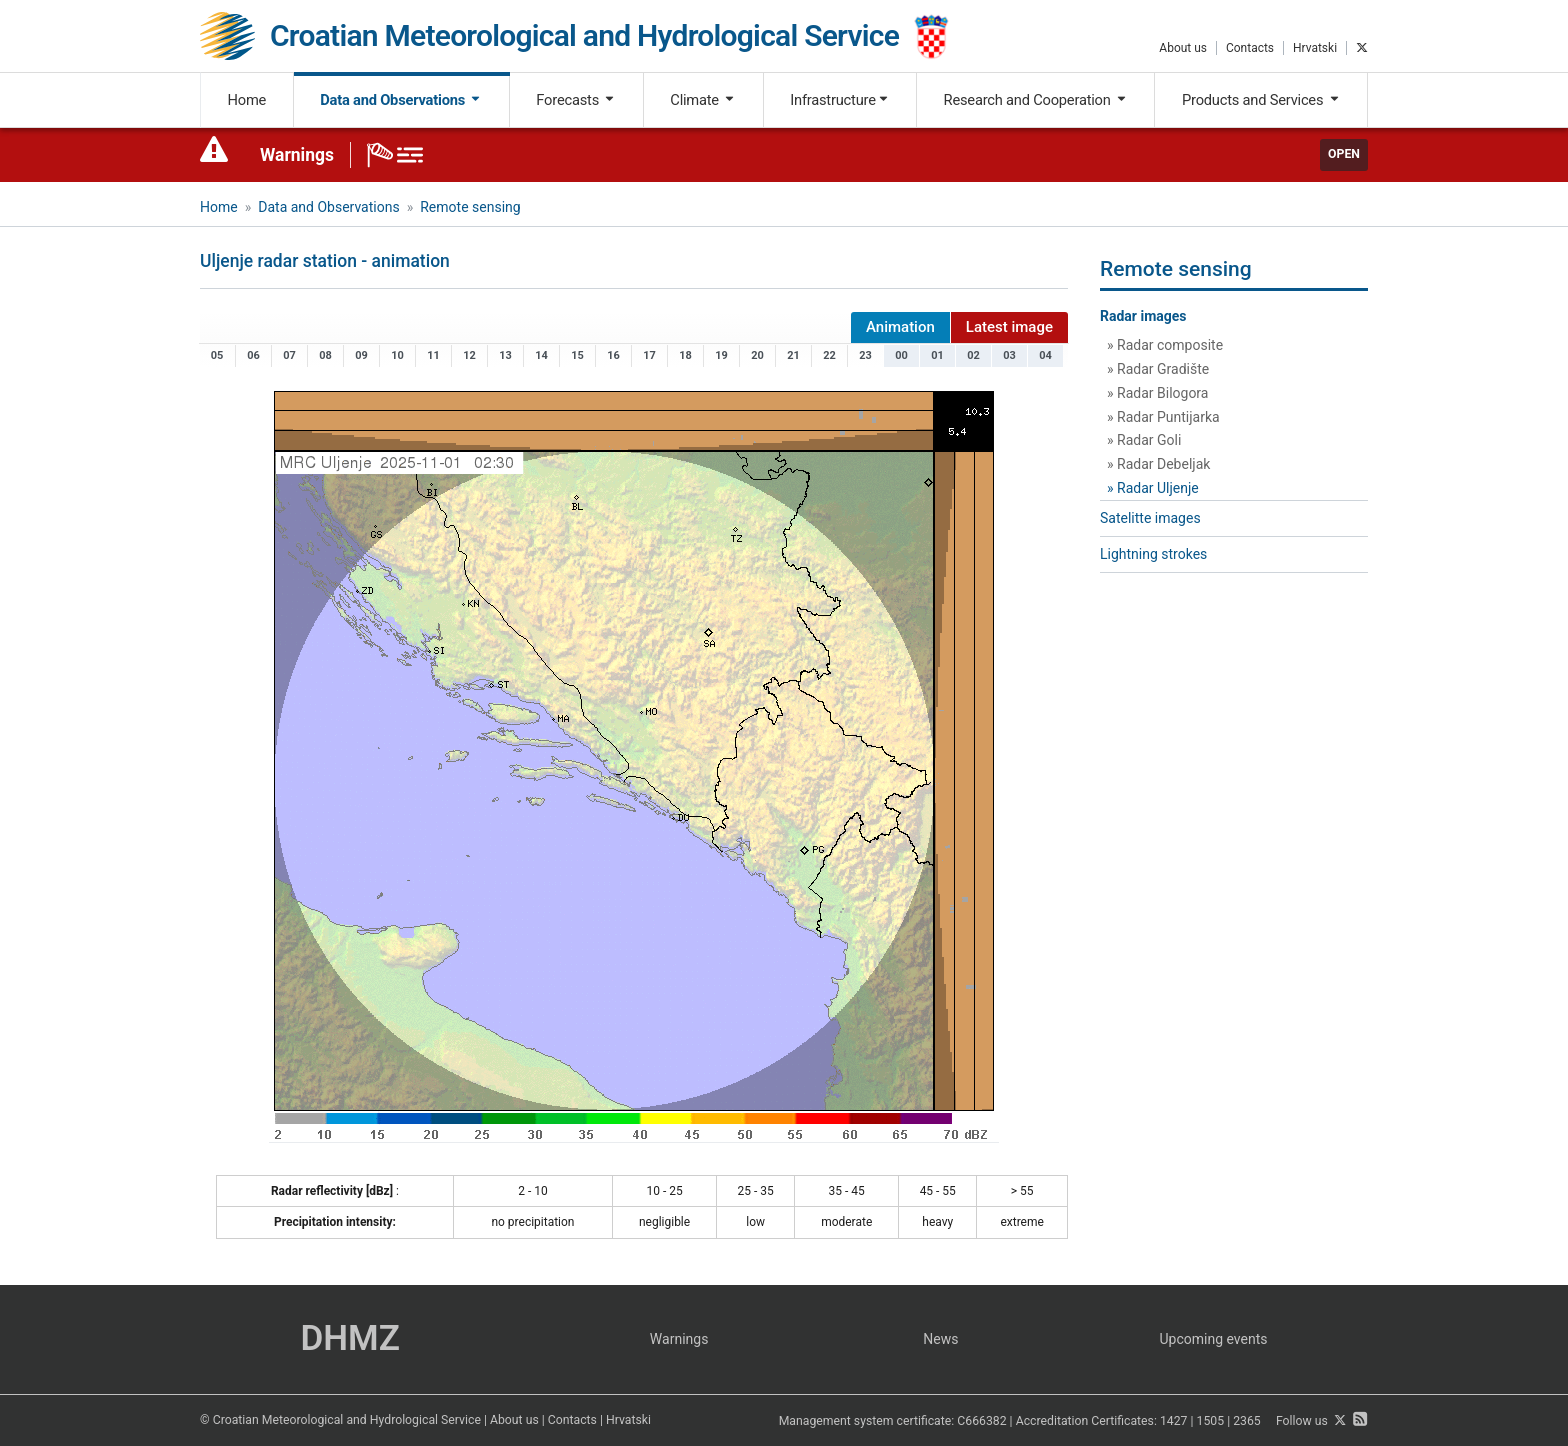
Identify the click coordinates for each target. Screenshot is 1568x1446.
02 (973, 355)
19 (721, 355)
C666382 (981, 1421)
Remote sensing (470, 207)
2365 (1247, 1421)
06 (253, 355)
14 (541, 355)
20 (757, 355)
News (940, 1339)
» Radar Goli (1144, 440)
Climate (703, 100)
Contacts (1250, 48)
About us (1183, 48)
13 (505, 355)
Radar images (1143, 316)
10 (397, 355)
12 (469, 355)
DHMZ (349, 1338)
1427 (1174, 1421)
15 (577, 355)
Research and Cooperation (1036, 100)
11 (433, 355)
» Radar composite (1165, 345)
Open (1344, 154)
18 (685, 355)
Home (247, 100)
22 (829, 355)
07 (289, 355)
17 (649, 355)
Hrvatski (1315, 48)
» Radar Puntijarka (1163, 417)
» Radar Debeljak (1158, 464)
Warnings (297, 155)
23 (865, 355)
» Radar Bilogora (1157, 393)
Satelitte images (1150, 518)
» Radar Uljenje (1153, 488)
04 (1045, 355)
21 (793, 355)
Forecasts (576, 100)
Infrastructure (839, 100)
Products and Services (1261, 100)
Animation (900, 327)
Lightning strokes (1153, 554)
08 (325, 355)
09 (361, 355)
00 (901, 355)
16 (613, 355)
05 (217, 355)
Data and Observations (401, 100)
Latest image (1009, 327)
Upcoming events (1214, 1339)
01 (937, 355)
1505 (1211, 1421)
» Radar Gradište (1158, 369)
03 (1009, 355)
